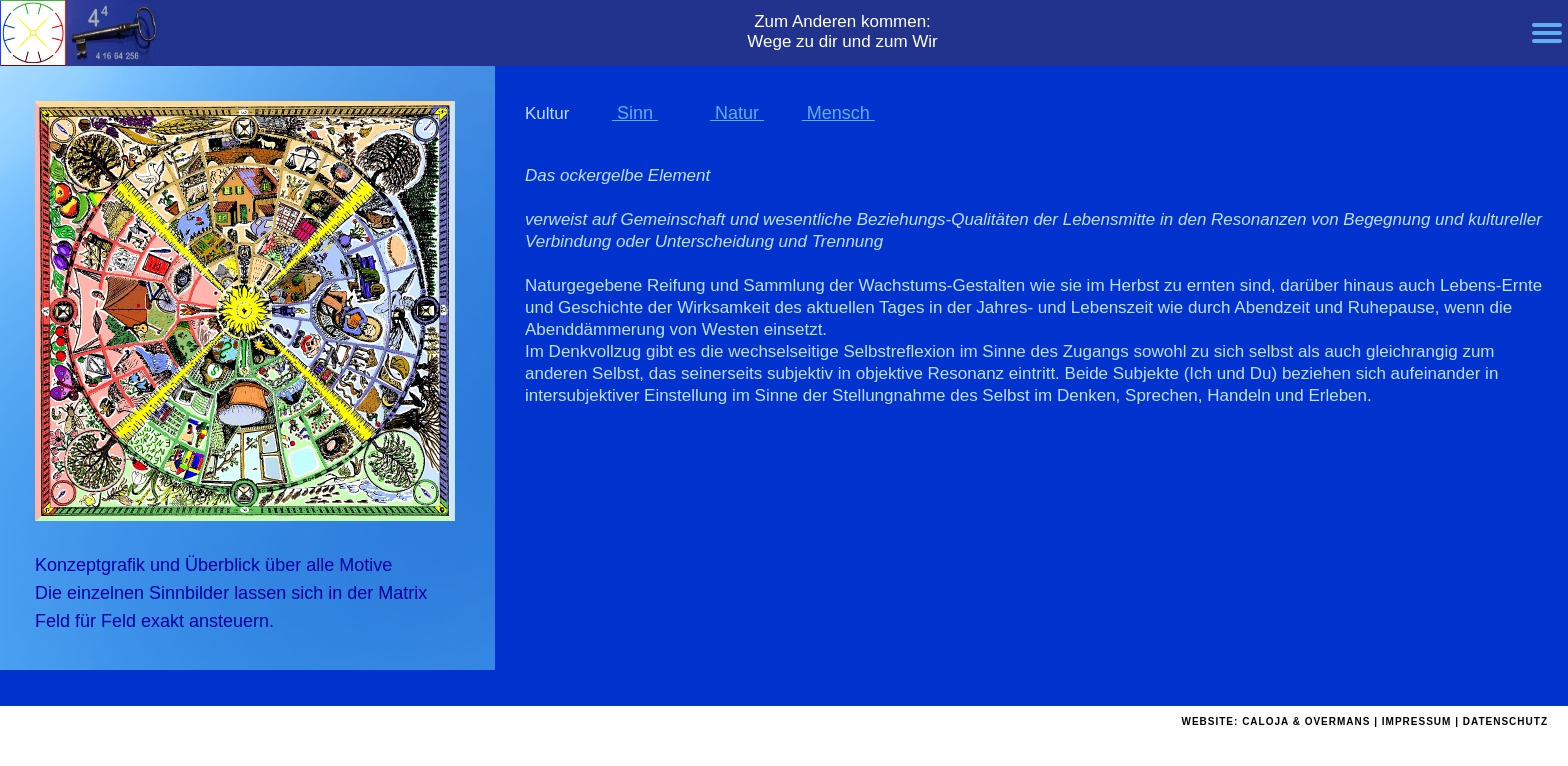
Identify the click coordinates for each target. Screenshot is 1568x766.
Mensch (838, 113)
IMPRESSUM (1417, 721)
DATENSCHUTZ (1505, 721)
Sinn (635, 113)
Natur (737, 113)
